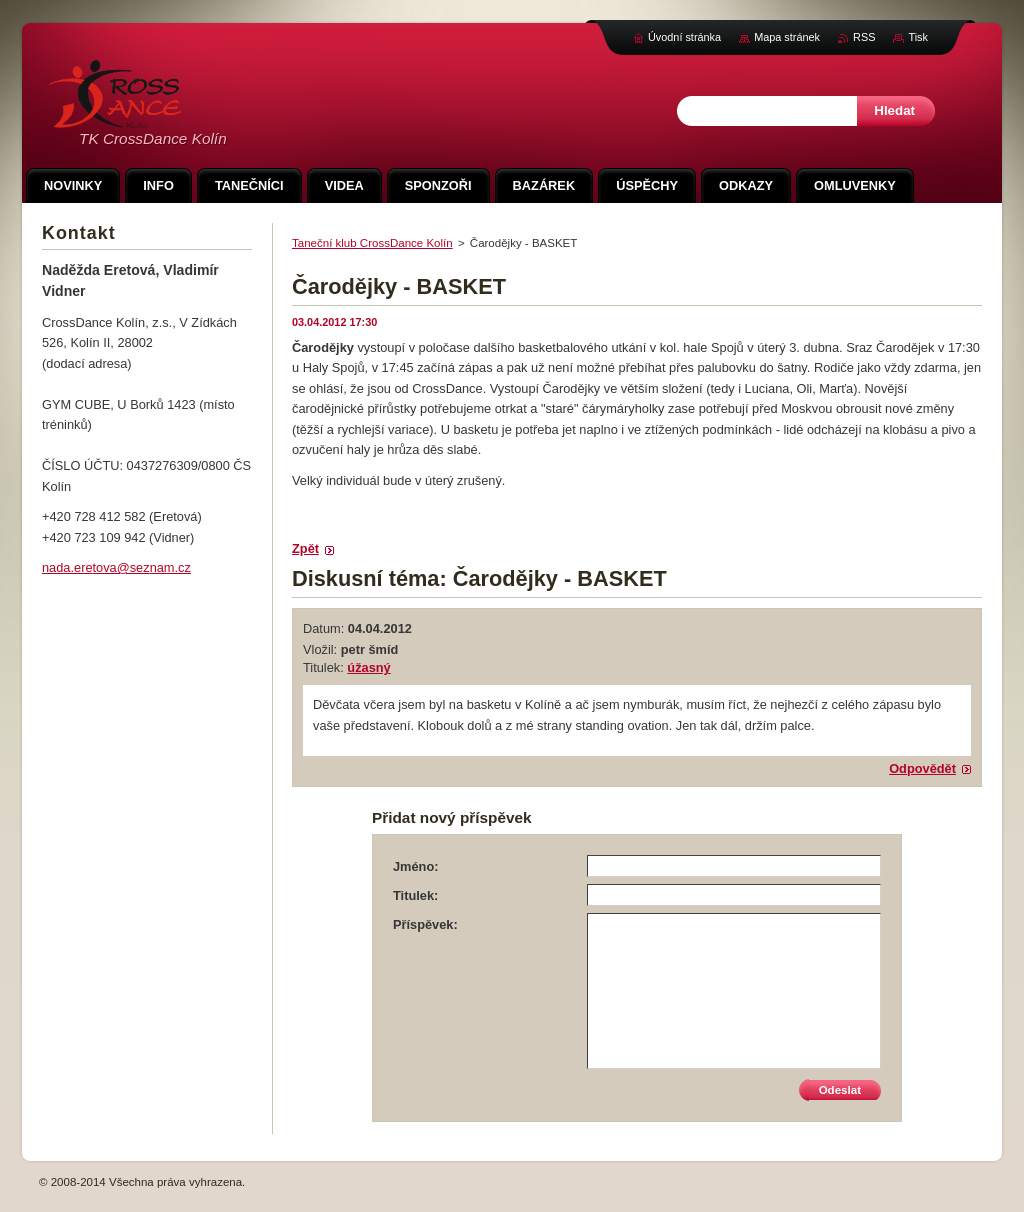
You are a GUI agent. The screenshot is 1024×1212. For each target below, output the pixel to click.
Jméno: (416, 866)
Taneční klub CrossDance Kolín (372, 243)
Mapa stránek (787, 37)
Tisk (918, 37)
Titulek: (415, 895)
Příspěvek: (425, 924)
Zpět (305, 548)
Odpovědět (922, 768)
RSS (864, 37)
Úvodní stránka (684, 37)
